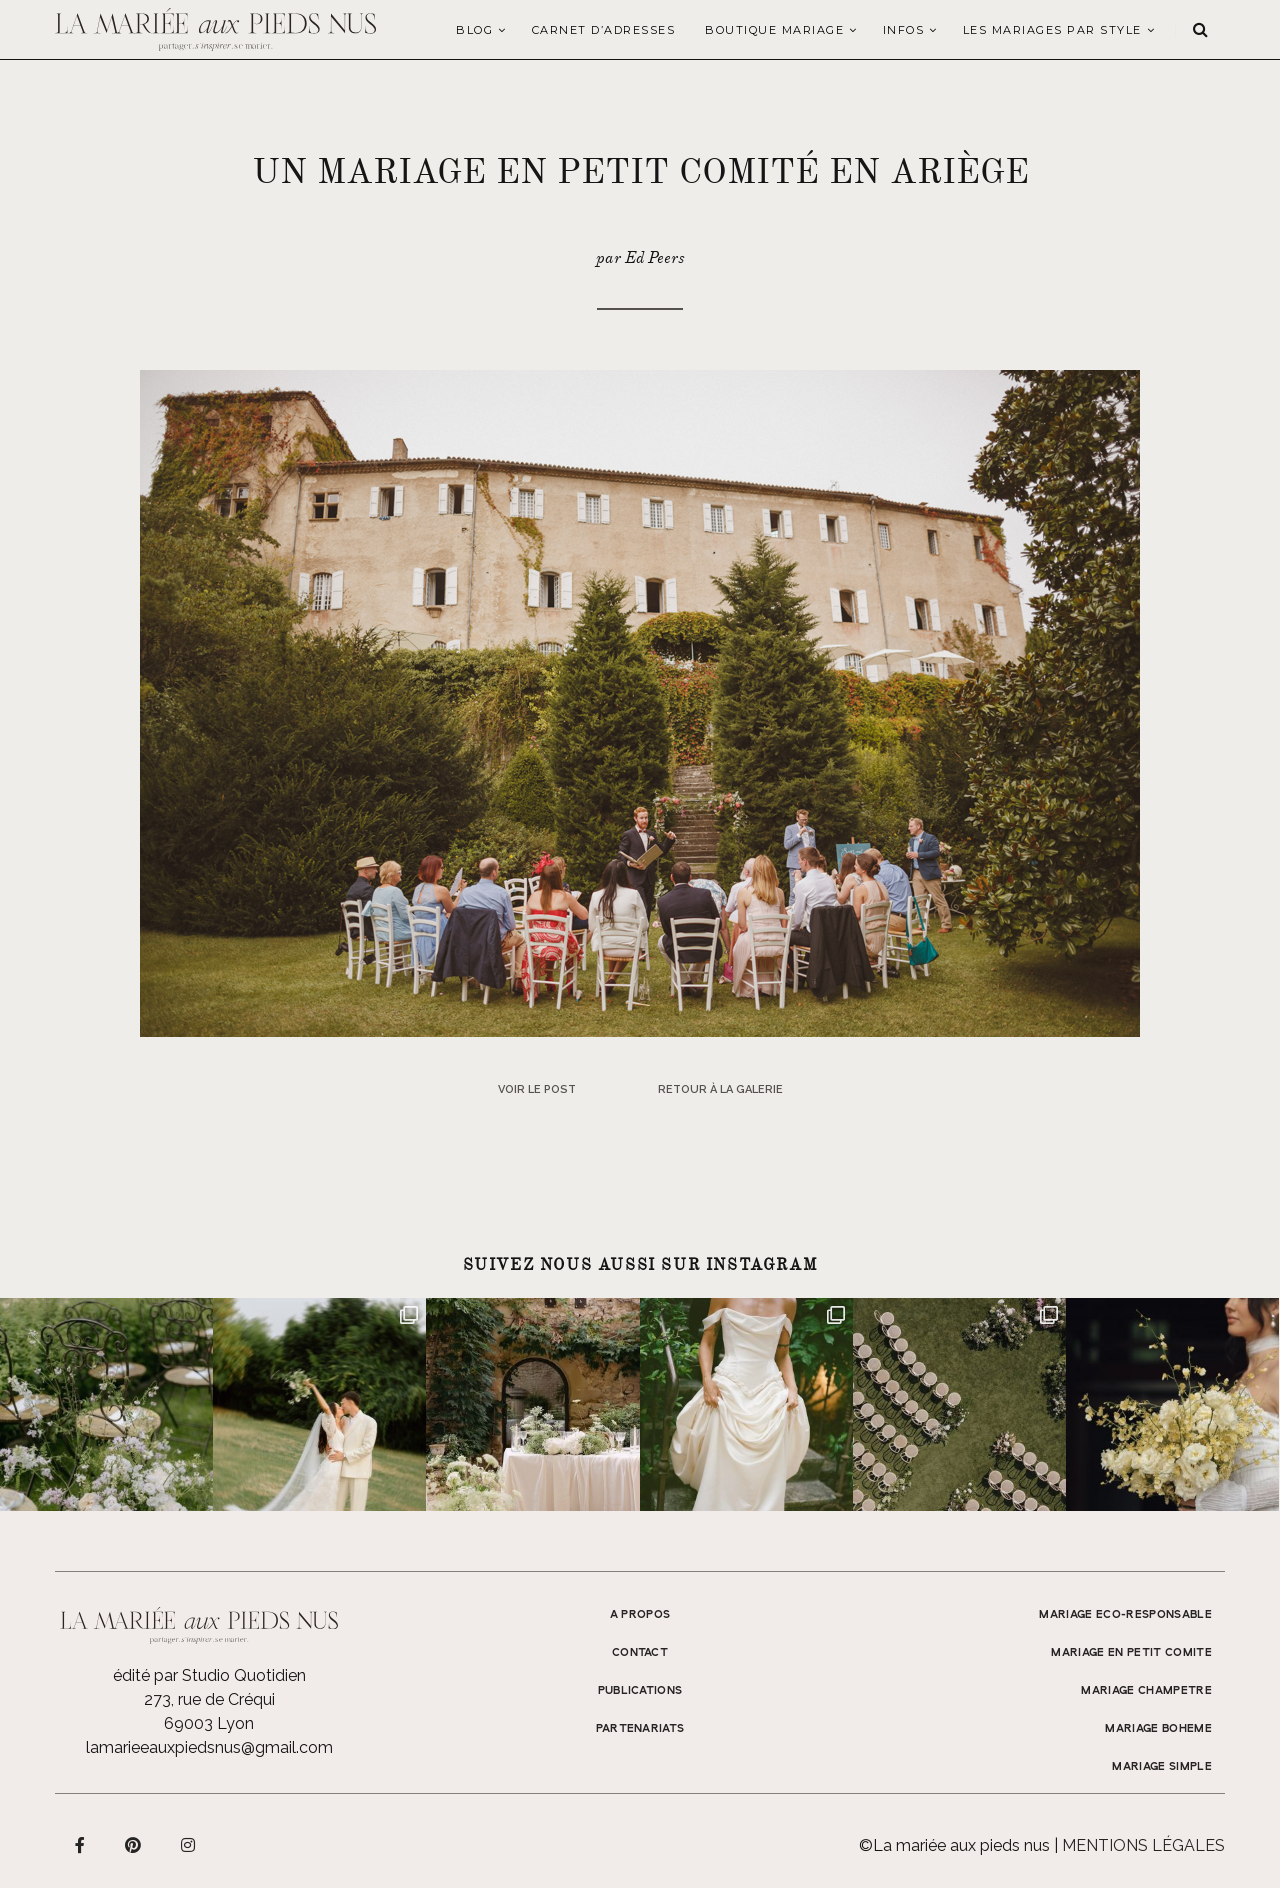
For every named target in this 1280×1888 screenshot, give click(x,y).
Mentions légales (1143, 1845)
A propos (640, 1615)
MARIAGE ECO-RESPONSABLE (1125, 1615)
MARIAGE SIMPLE (1162, 1767)
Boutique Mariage (774, 30)
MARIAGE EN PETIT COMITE (1131, 1653)
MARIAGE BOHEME (1158, 1729)
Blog (474, 30)
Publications (640, 1691)
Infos (904, 30)
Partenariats (640, 1729)
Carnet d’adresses (604, 30)
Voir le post (537, 1089)
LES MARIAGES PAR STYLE (1052, 30)
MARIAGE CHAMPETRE (1146, 1691)
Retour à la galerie (720, 1089)
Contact (640, 1653)
